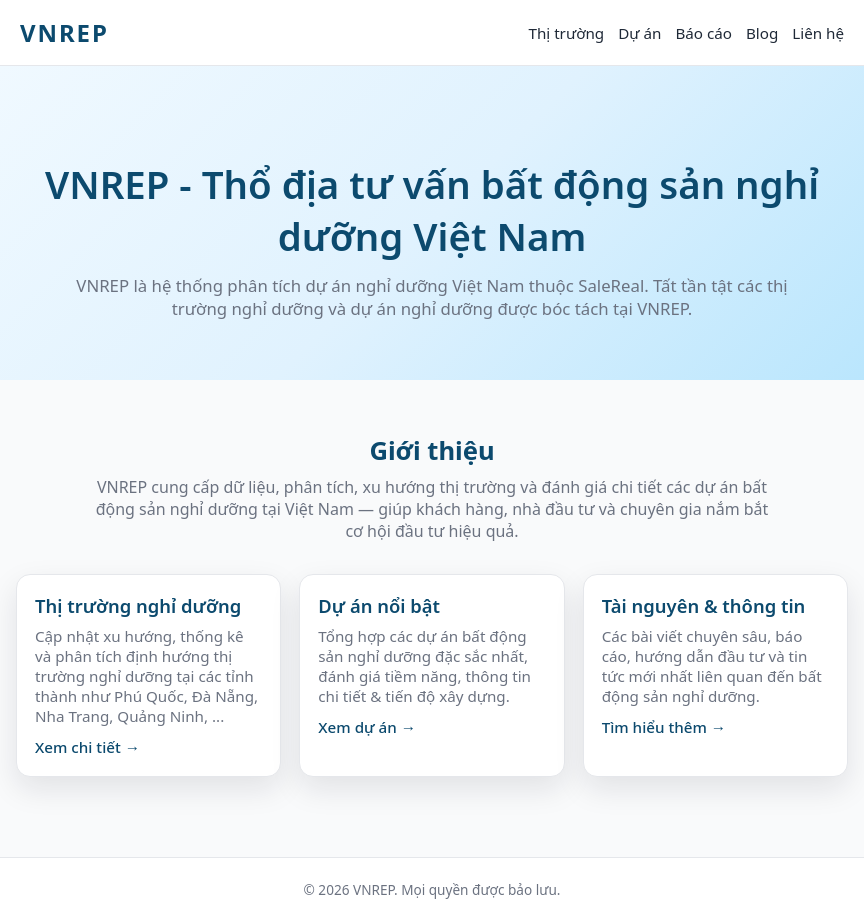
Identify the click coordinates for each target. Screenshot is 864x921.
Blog (762, 33)
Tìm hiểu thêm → (664, 727)
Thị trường (566, 33)
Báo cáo (703, 33)
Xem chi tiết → (87, 747)
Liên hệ (818, 33)
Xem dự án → (367, 727)
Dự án (639, 33)
